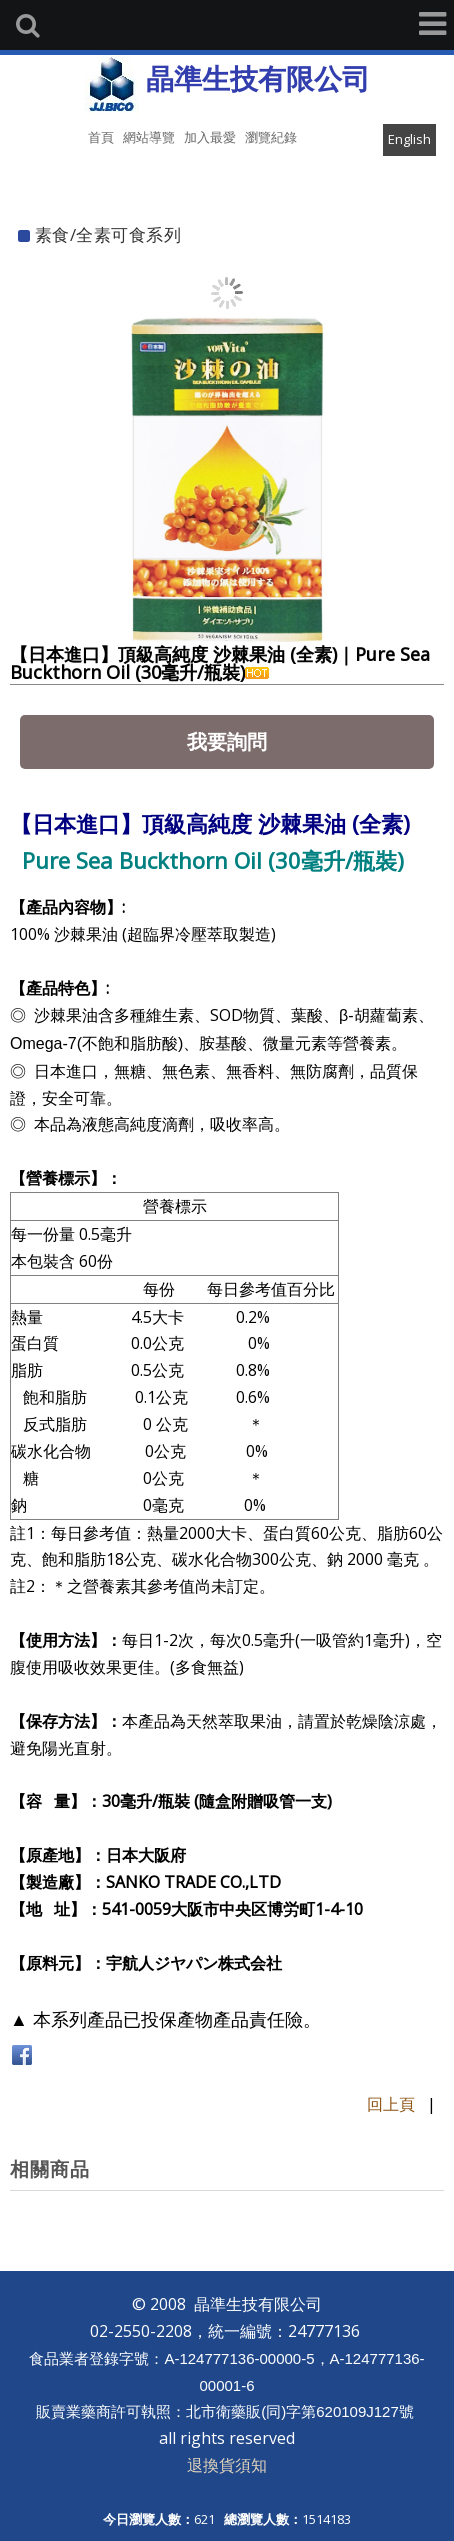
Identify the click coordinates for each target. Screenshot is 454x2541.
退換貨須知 (227, 2465)
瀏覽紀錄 (271, 137)
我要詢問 (227, 741)
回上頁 (391, 2104)
